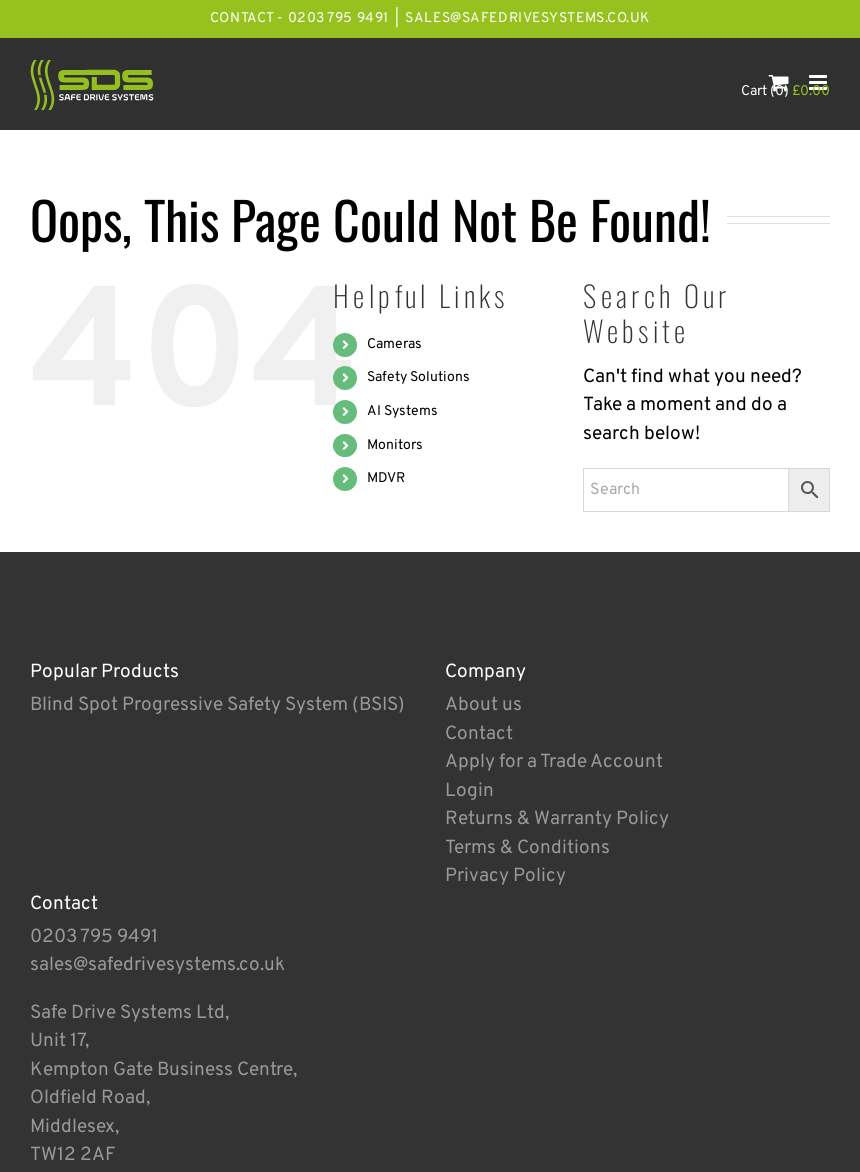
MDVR (386, 478)
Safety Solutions (418, 377)
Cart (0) (785, 91)
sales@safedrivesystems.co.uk (527, 18)
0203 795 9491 (94, 937)
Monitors (395, 445)
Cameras (394, 344)
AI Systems (402, 411)
